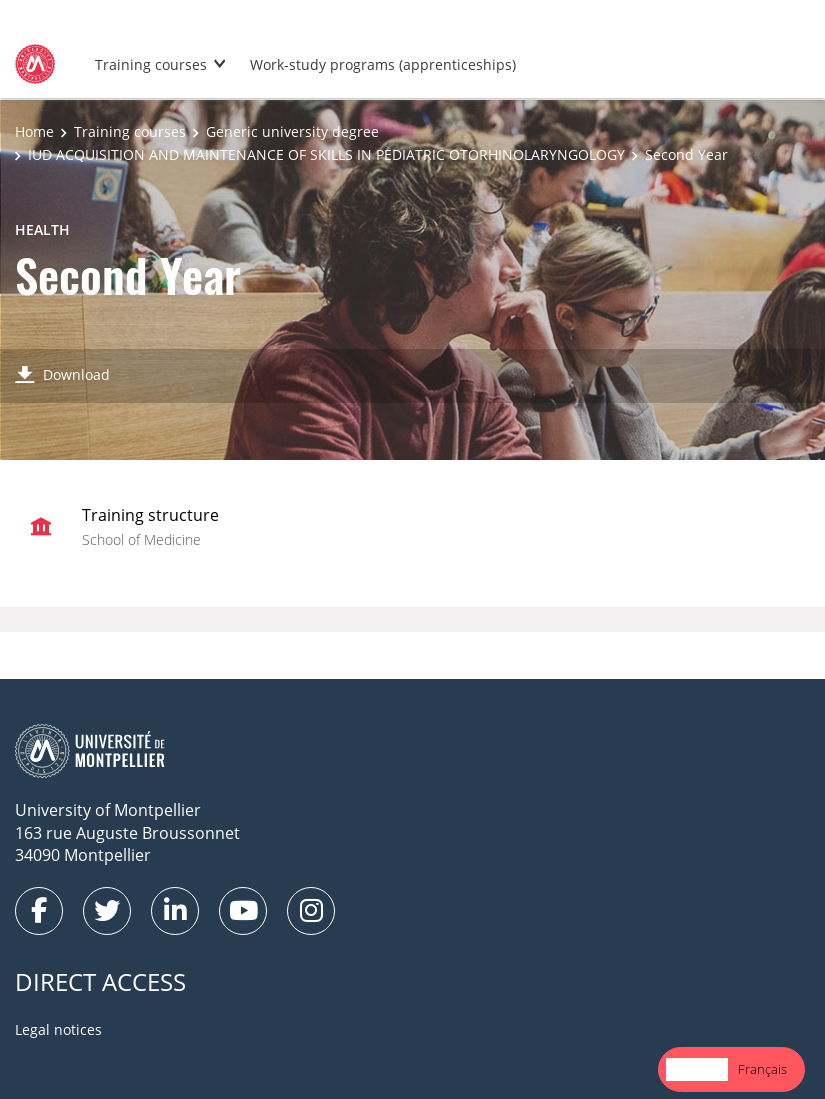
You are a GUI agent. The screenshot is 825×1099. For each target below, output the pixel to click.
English (697, 1069)
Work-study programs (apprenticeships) (383, 64)
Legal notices (58, 1029)
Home (34, 131)
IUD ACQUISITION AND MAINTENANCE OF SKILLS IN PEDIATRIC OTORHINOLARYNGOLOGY (326, 154)
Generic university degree (292, 131)
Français (762, 1069)
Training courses (151, 64)
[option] (762, 1069)
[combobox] (697, 1069)
